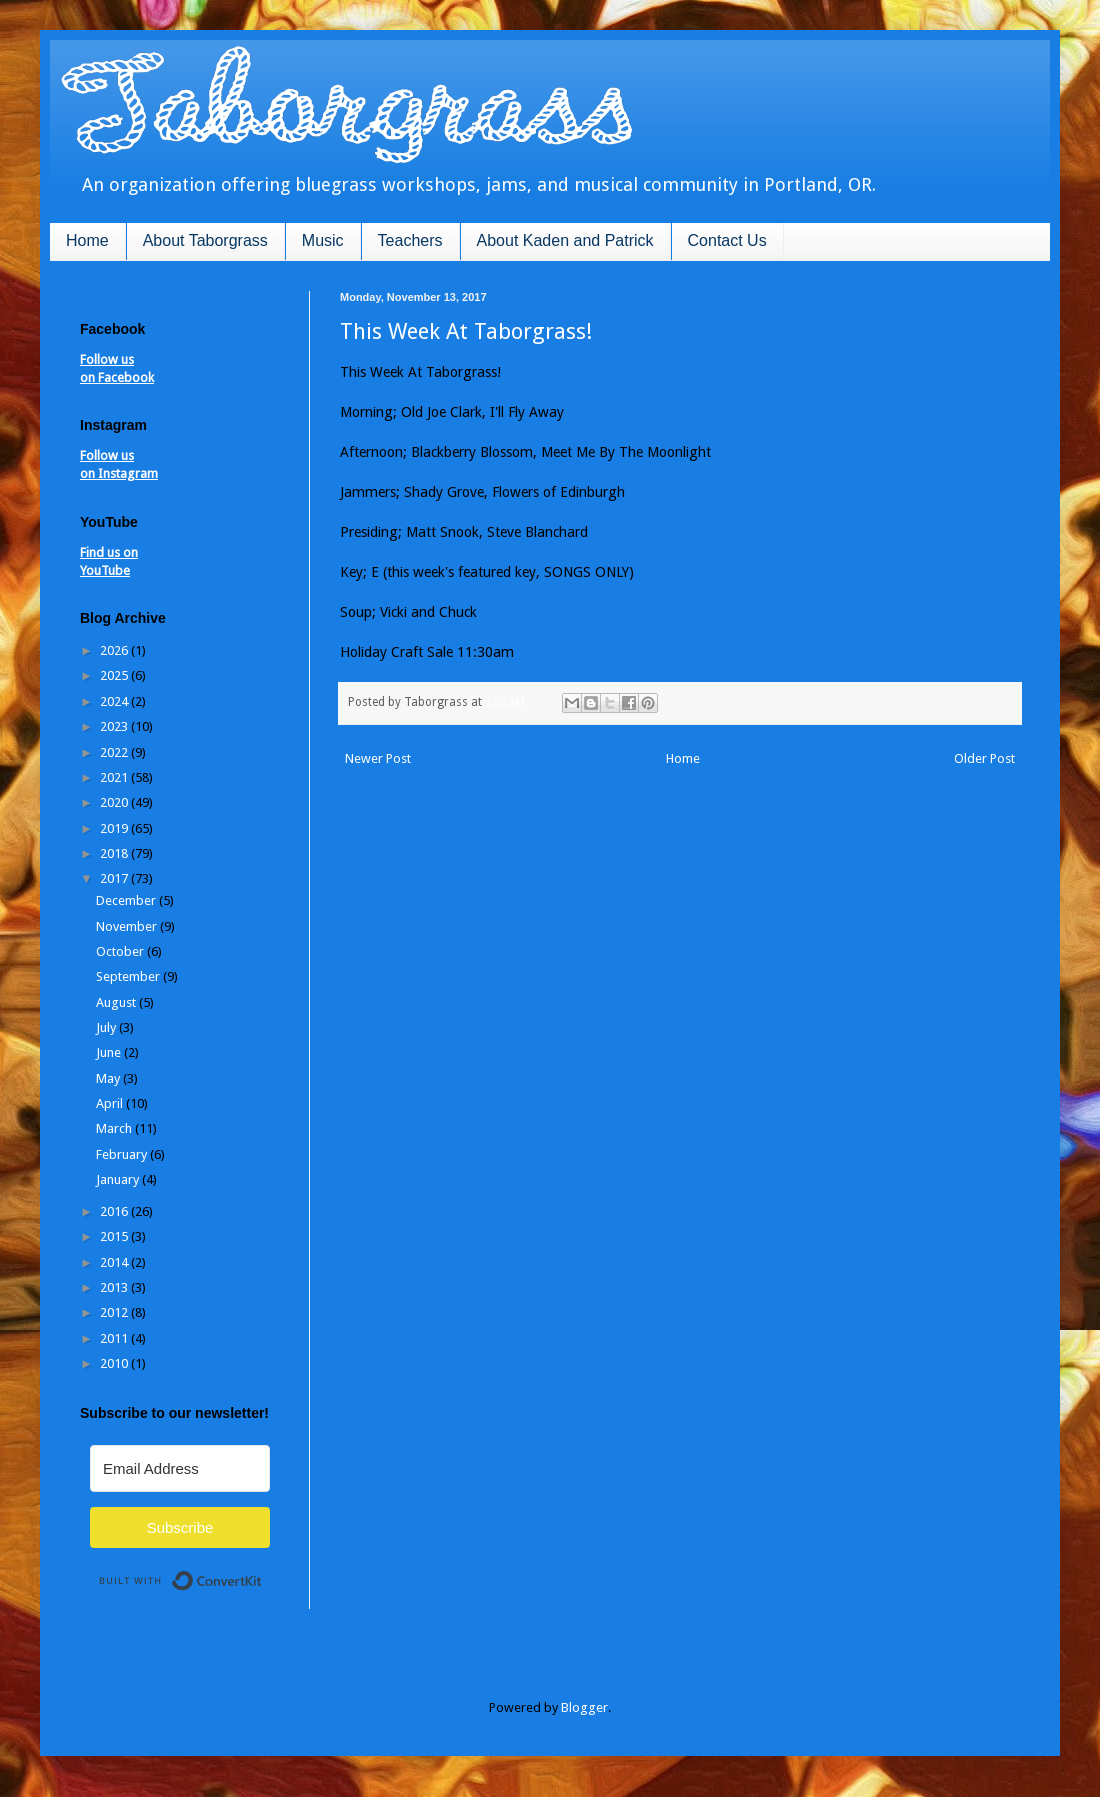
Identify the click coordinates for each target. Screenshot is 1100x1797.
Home (87, 240)
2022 (115, 752)
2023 (115, 726)
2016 (115, 1211)
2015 (115, 1236)
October (121, 951)
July (107, 1027)
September (129, 976)
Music (323, 240)
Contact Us (727, 240)
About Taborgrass (205, 240)
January (119, 1179)
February (123, 1154)
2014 (115, 1262)
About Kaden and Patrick (565, 240)
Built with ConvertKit (262, 1572)
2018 (115, 853)
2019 (115, 828)
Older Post (984, 758)
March (115, 1128)
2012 (115, 1312)
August (117, 1002)
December (127, 900)
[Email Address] (180, 1468)
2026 (115, 650)
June (110, 1052)
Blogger (584, 1707)
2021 (115, 777)
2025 (115, 675)
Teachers (410, 240)
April (111, 1103)
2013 (115, 1287)
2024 (115, 701)
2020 (115, 802)
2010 (115, 1363)
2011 (115, 1338)
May (109, 1078)
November (128, 926)
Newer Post (378, 758)
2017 (115, 878)
